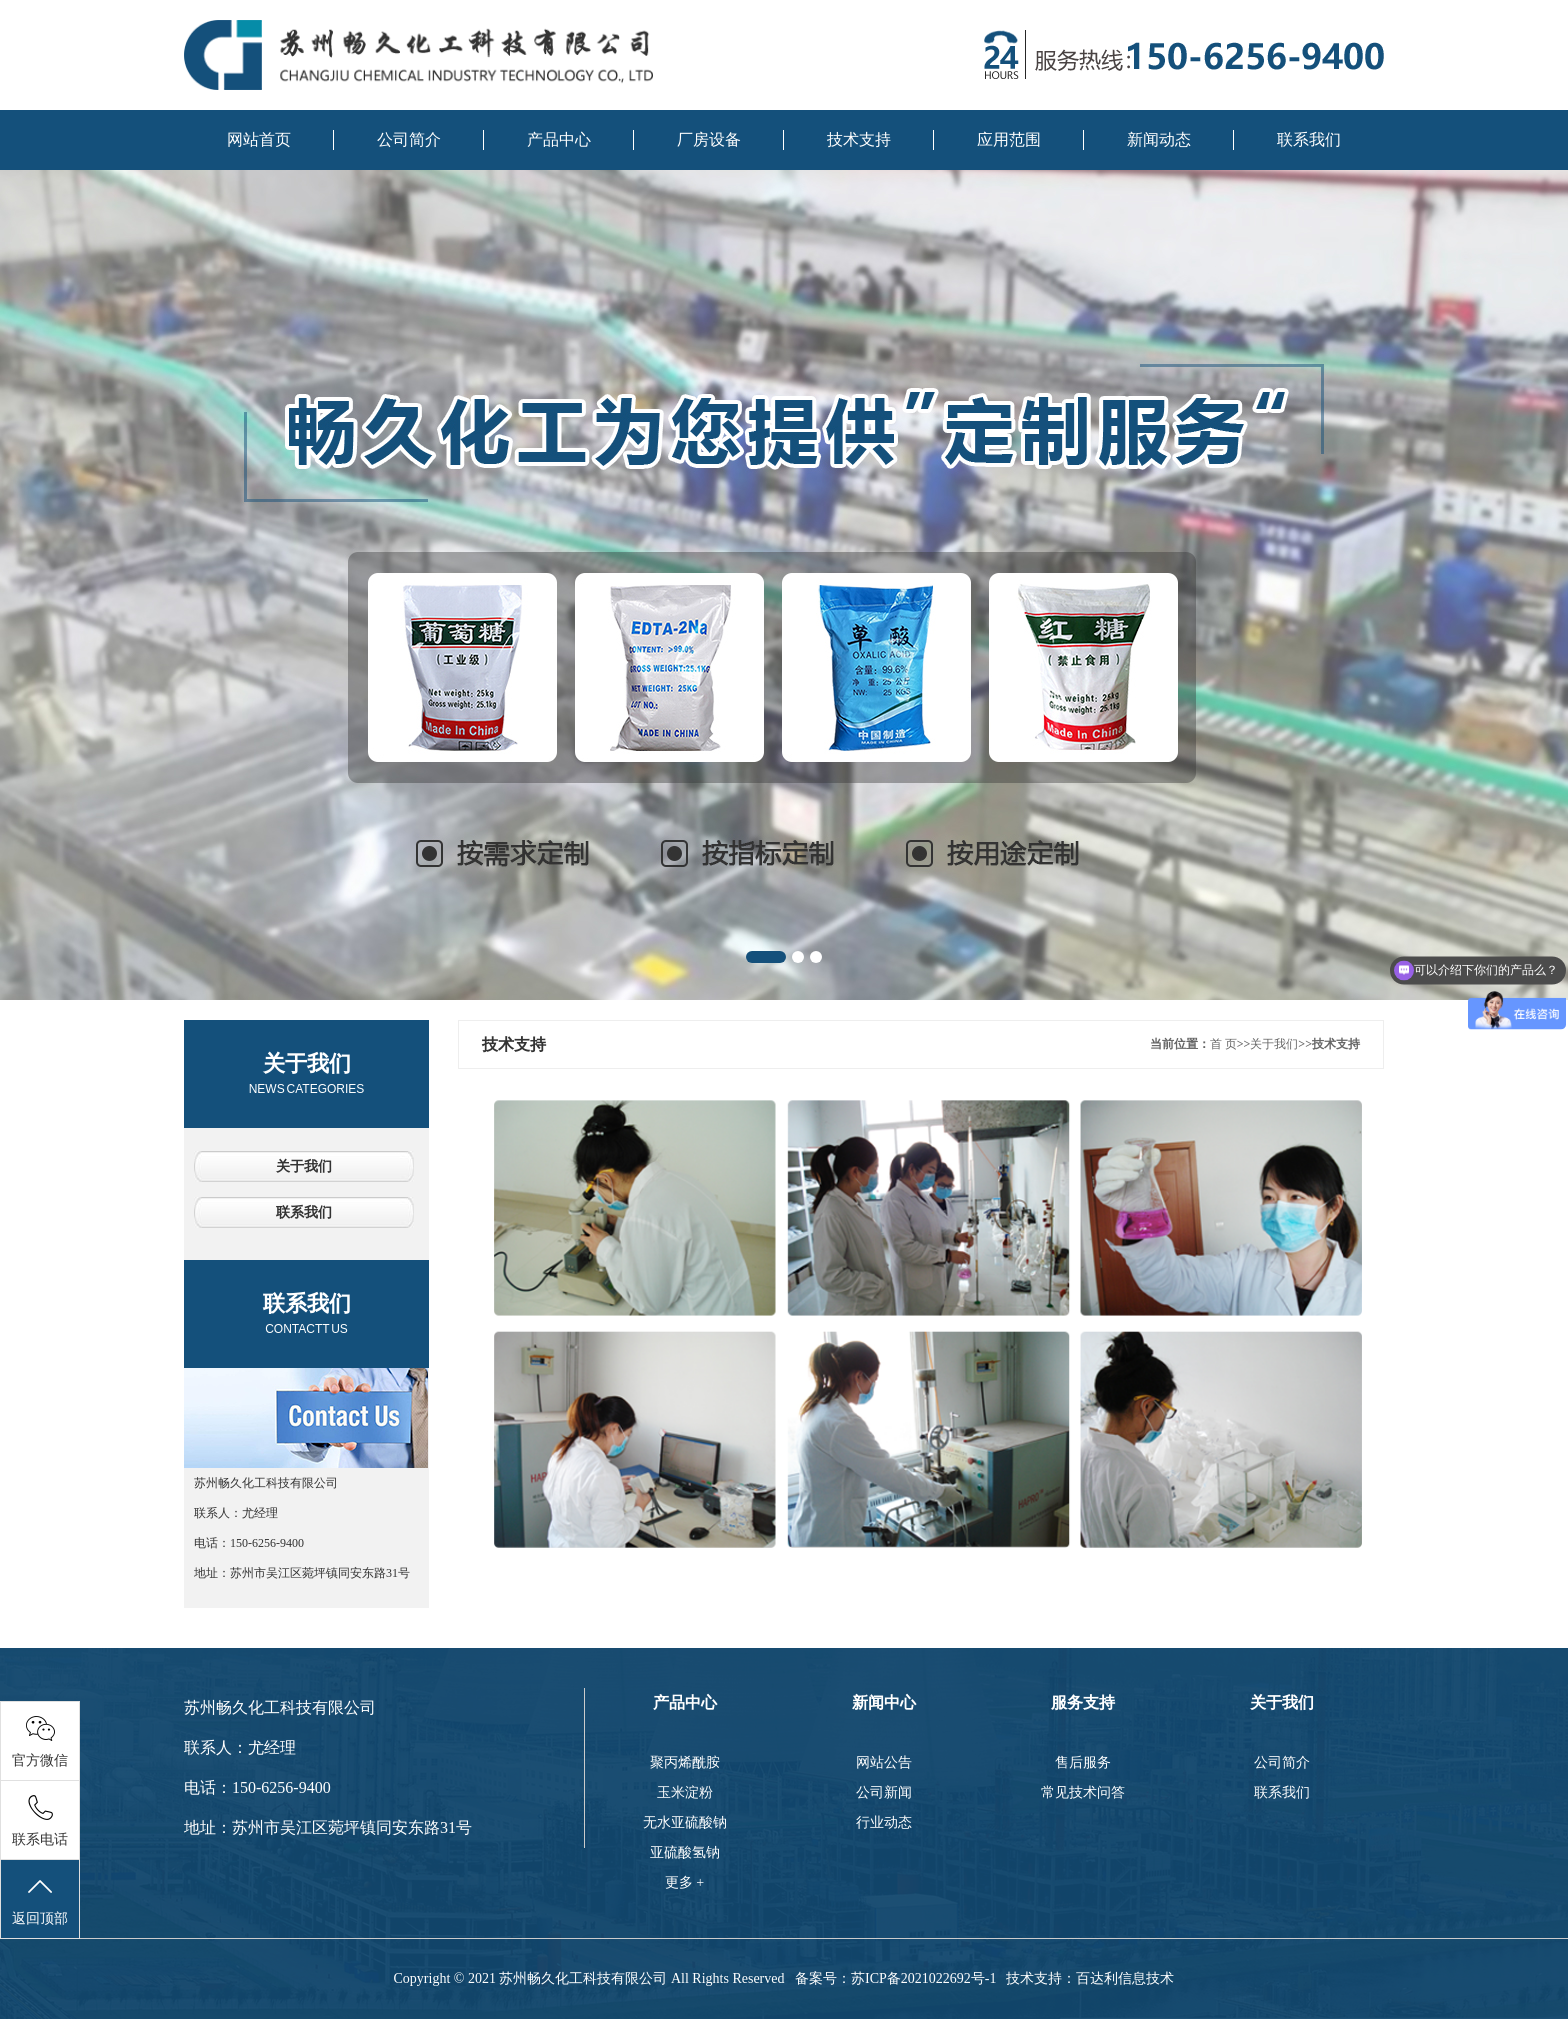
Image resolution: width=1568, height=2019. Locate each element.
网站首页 (259, 139)
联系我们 (1309, 139)
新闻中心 (884, 1702)
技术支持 (859, 139)
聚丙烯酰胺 (685, 1762)
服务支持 (1083, 1702)
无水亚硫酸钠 (685, 1822)
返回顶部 (40, 1900)
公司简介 (409, 139)
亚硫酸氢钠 (685, 1852)
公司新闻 (884, 1792)
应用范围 (1009, 139)
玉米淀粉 (685, 1792)
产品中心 (559, 139)
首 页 (1223, 1044)
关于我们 (306, 1073)
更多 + (684, 1882)
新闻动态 (1159, 139)
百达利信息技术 (1125, 1978)
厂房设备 (709, 139)
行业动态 (884, 1822)
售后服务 (1083, 1762)
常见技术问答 (1083, 1792)
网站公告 (884, 1762)
